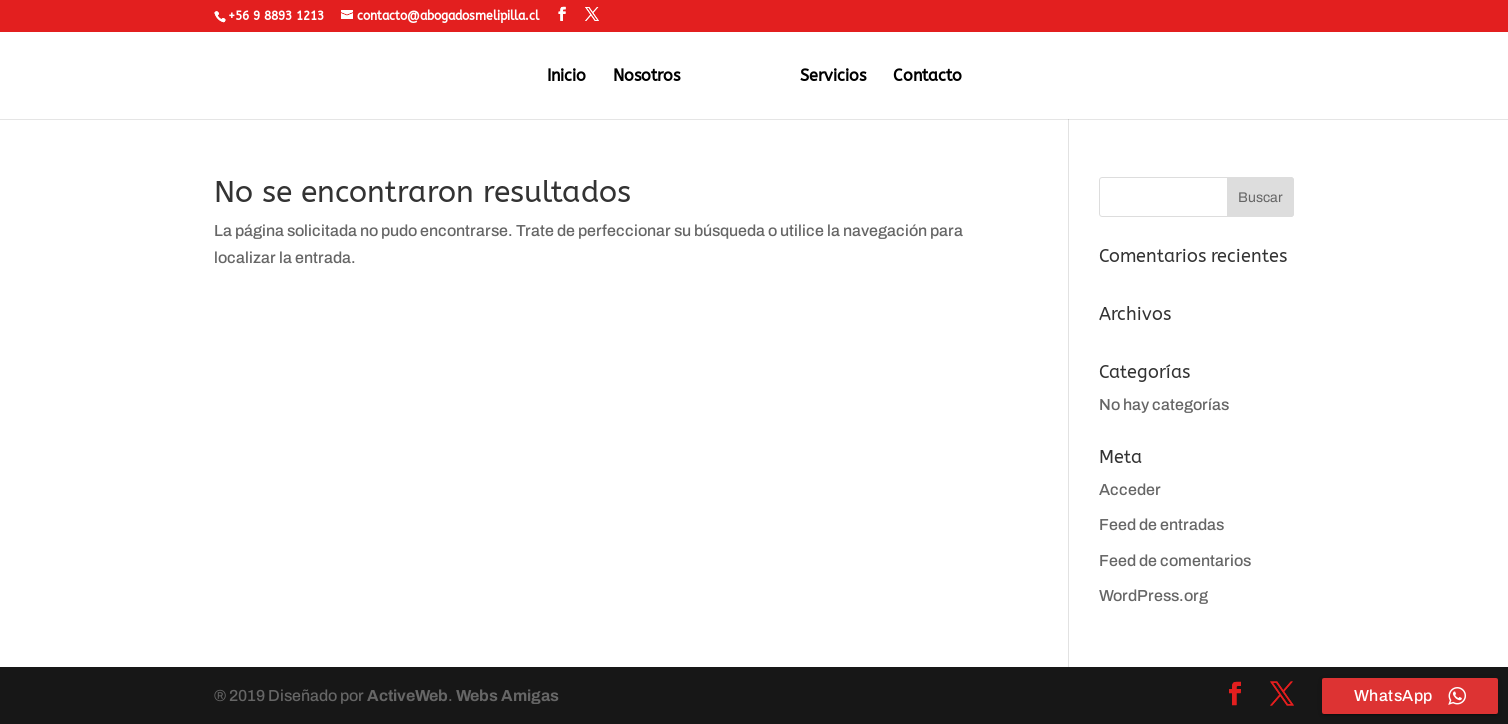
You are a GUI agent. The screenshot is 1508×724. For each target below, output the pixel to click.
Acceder (1130, 489)
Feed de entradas (1161, 524)
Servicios (833, 77)
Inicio (566, 77)
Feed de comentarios (1175, 560)
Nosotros (646, 77)
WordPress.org (1153, 595)
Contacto (927, 77)
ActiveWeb (407, 695)
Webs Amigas (507, 695)
